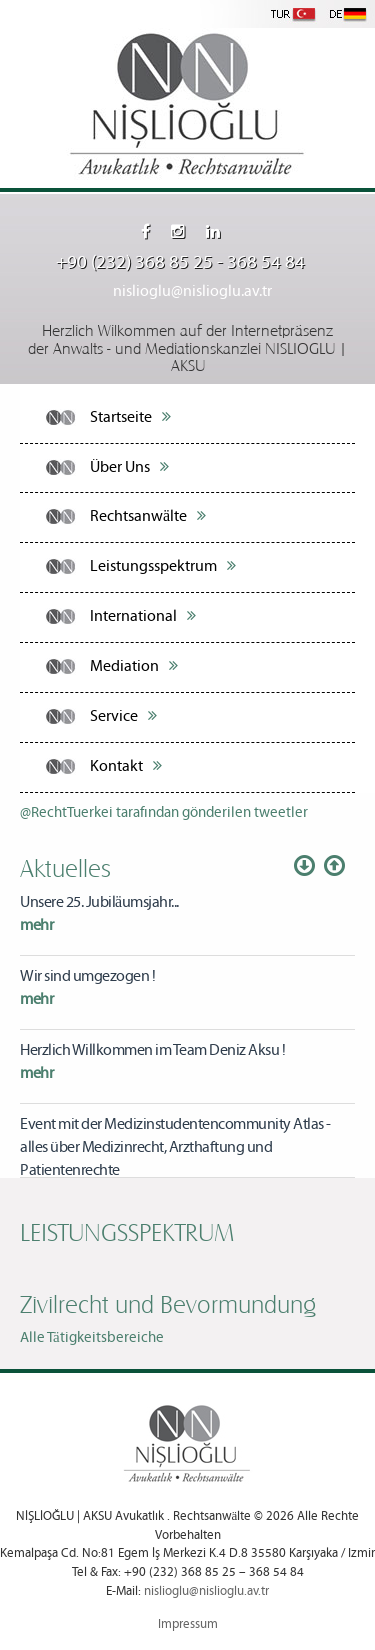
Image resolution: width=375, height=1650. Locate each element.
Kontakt (126, 766)
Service (123, 716)
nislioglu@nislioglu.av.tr (192, 291)
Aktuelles (65, 867)
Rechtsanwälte (148, 516)
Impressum (188, 1624)
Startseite (130, 417)
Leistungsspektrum (163, 566)
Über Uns (129, 467)
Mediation (134, 666)
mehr (36, 925)
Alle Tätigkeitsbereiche (92, 1338)
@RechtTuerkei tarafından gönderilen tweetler (164, 813)
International (143, 616)
